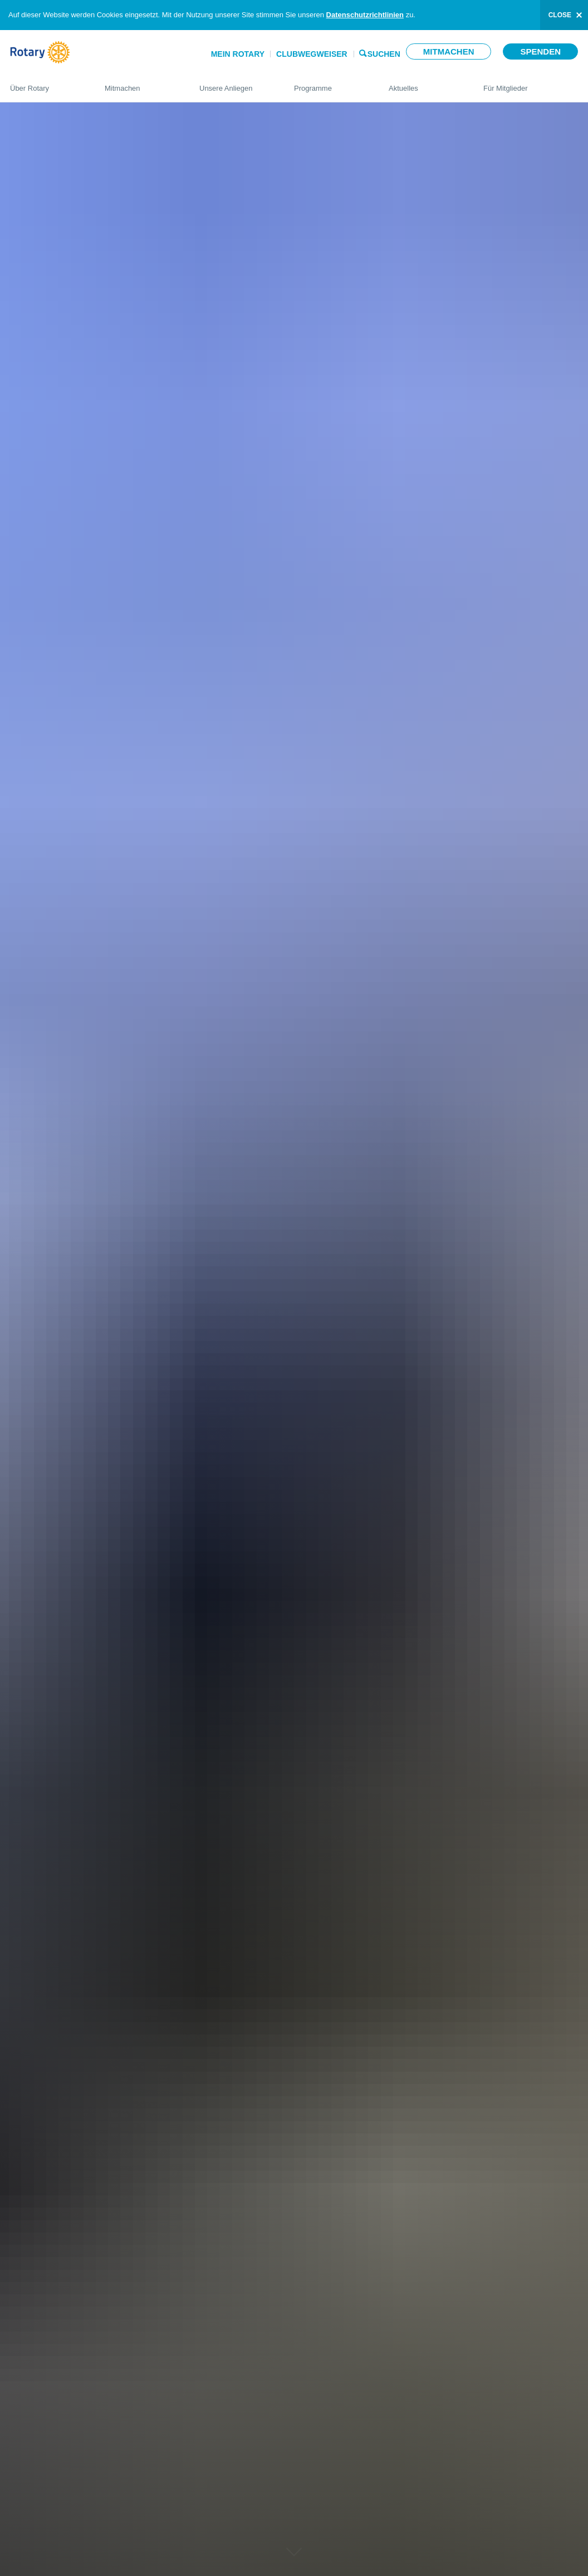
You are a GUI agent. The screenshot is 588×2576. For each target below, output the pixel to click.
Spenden (540, 51)
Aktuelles (425, 83)
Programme (330, 83)
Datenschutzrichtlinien (365, 15)
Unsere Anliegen (235, 83)
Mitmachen (448, 51)
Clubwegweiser (311, 54)
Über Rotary (46, 83)
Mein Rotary (237, 54)
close (559, 15)
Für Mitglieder (530, 83)
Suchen (383, 53)
